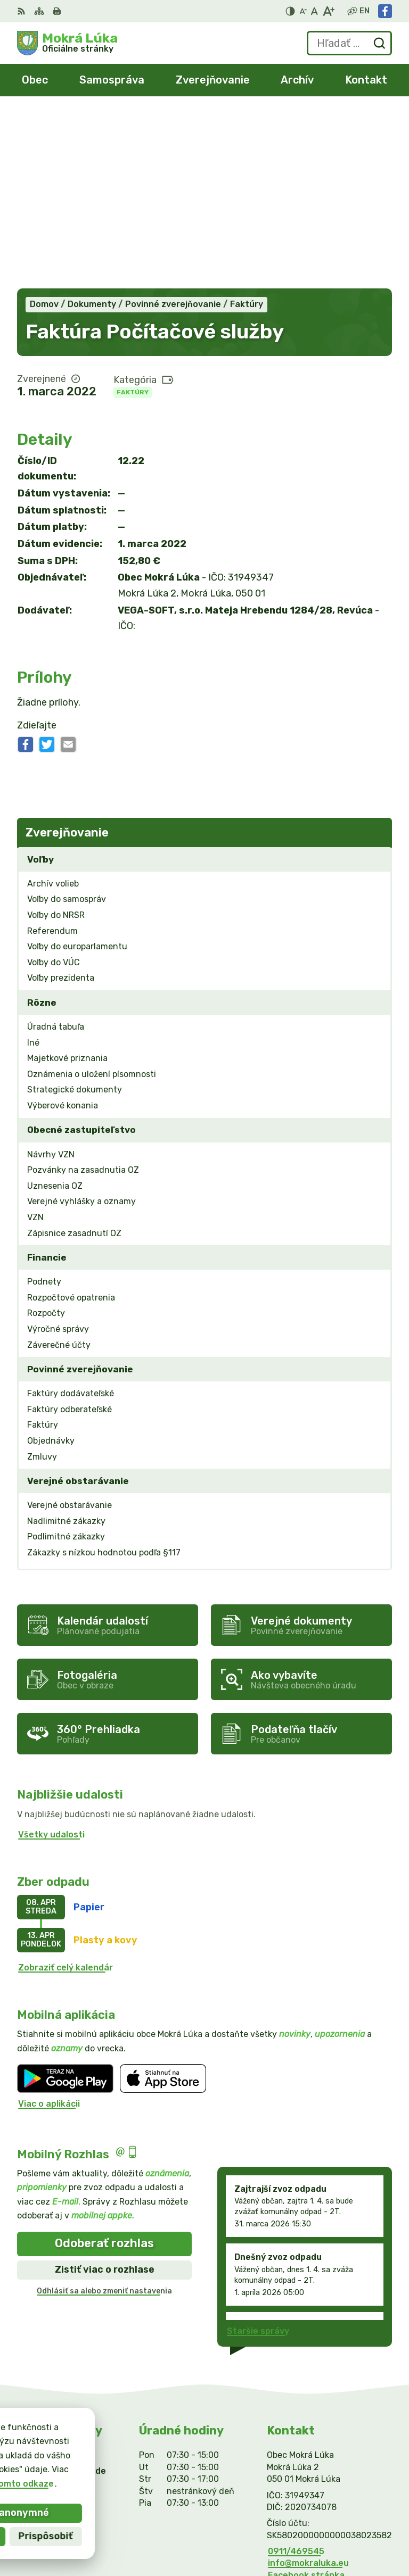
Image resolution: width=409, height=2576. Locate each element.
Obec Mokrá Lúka (355, 2533)
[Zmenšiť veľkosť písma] (303, 11)
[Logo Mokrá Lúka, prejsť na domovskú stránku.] (67, 43)
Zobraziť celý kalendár (65, 1791)
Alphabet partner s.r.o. (343, 2519)
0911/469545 (296, 2375)
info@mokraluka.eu (308, 2386)
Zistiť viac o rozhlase (104, 2093)
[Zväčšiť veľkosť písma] (328, 11)
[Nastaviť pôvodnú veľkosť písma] (314, 11)
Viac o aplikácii (49, 1927)
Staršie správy (258, 2154)
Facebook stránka (306, 2398)
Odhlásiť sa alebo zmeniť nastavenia (104, 2114)
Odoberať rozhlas (104, 2066)
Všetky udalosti (51, 1658)
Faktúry (133, 215)
